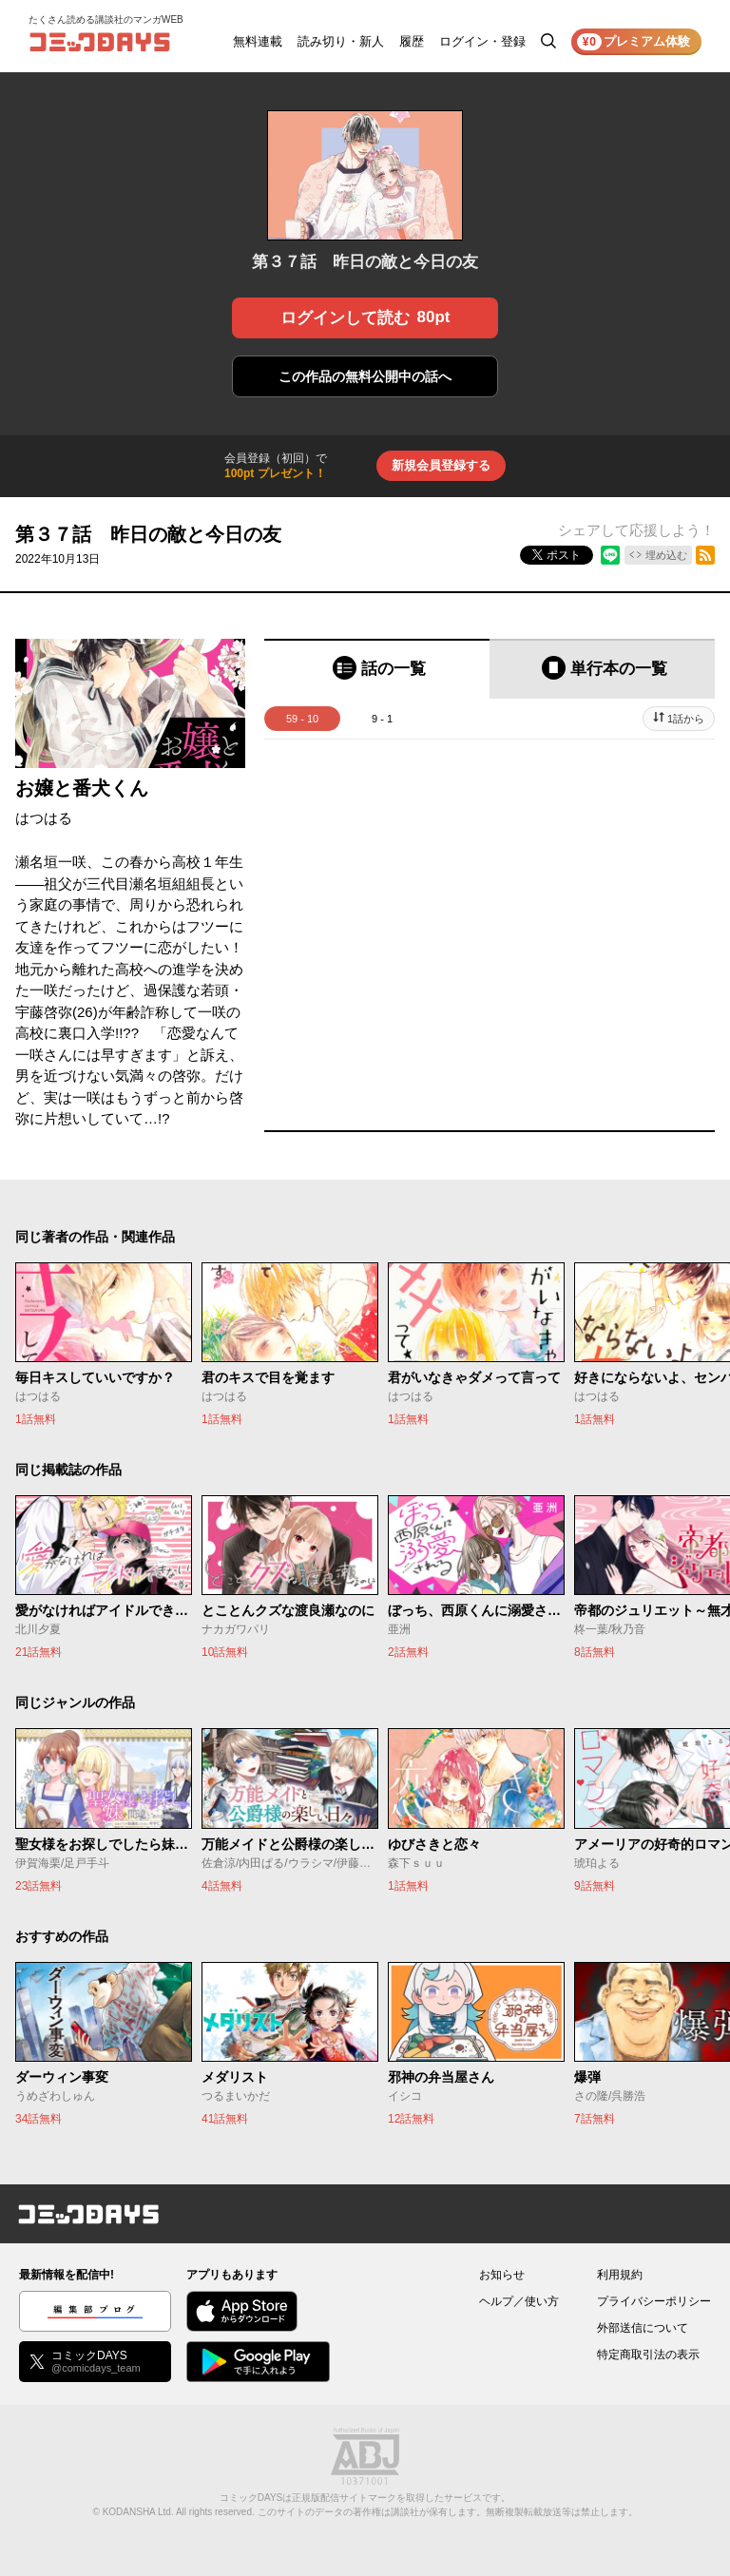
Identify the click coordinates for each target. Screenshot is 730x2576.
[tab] (377, 669)
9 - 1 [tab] (382, 718)
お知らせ (502, 2274)
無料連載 (257, 41)
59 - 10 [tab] (302, 718)
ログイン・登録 (482, 41)
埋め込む (666, 555)
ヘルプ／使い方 (519, 2301)
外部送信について (642, 2328)
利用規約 (620, 2274)
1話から (685, 718)
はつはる (43, 818)
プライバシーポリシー (654, 2301)
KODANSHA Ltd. (138, 2512)
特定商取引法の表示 (648, 2354)
